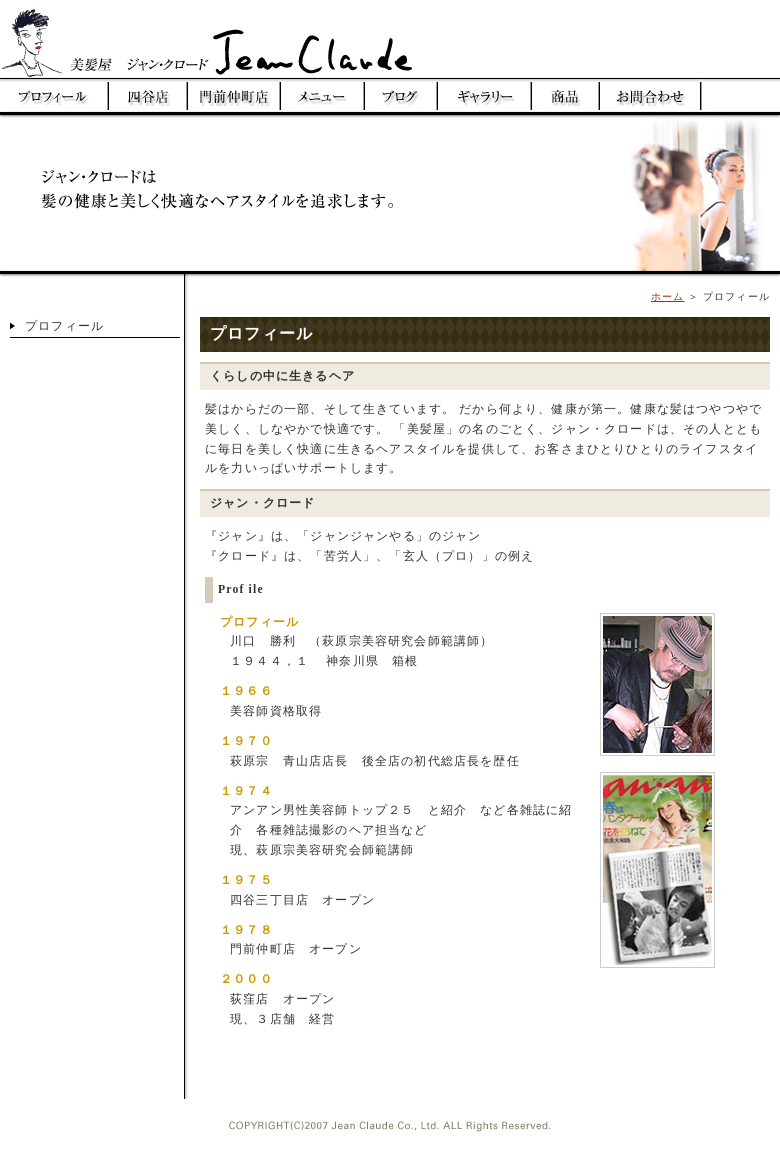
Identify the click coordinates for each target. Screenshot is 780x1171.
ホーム (668, 296)
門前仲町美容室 (234, 95)
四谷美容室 (148, 95)
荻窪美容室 (740, 95)
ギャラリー (484, 95)
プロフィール (54, 95)
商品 (565, 95)
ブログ (401, 95)
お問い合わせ (650, 95)
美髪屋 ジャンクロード (225, 39)
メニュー (323, 95)
